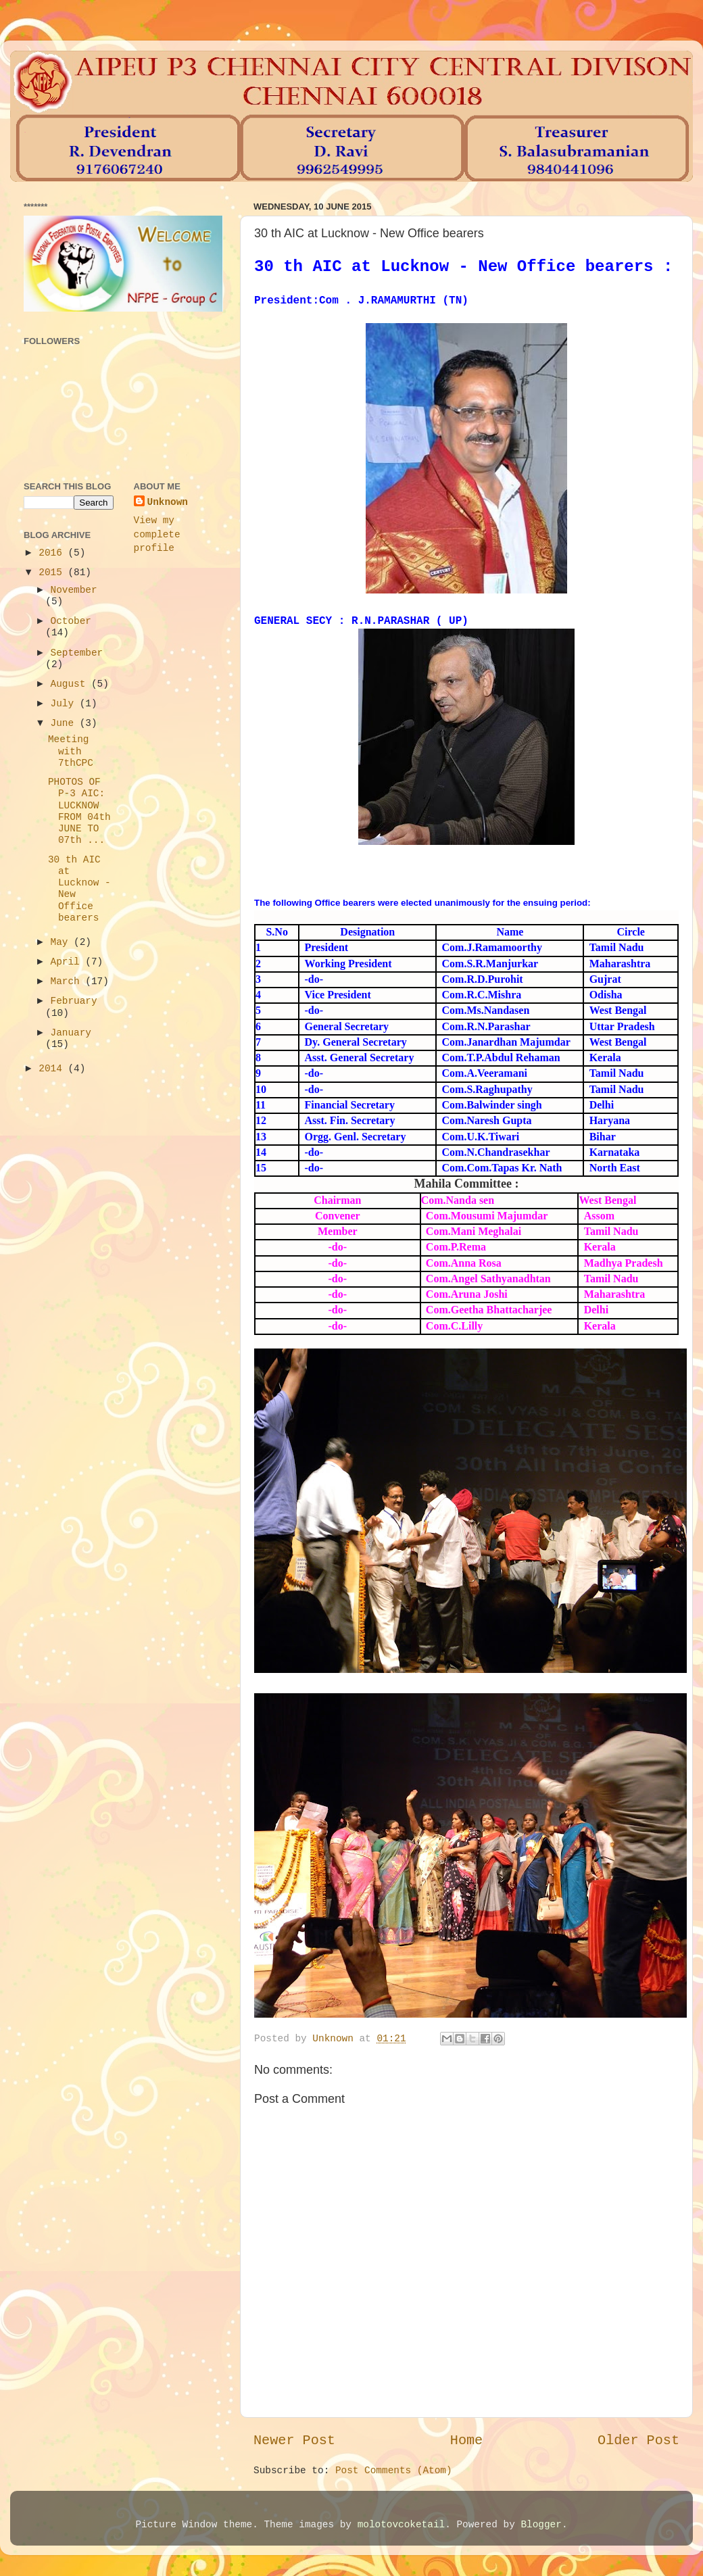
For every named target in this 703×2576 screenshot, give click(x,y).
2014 (53, 1068)
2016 (53, 553)
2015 (53, 572)
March (68, 981)
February (74, 1001)
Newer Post (294, 2440)
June (65, 723)
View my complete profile (157, 534)
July (65, 703)
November (74, 590)
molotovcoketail (401, 2524)
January (71, 1032)
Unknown (167, 502)
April (68, 961)
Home (466, 2440)
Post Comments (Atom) (393, 2470)
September (77, 653)
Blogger (540, 2524)
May (62, 942)
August (71, 684)
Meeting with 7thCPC (70, 751)
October (71, 621)
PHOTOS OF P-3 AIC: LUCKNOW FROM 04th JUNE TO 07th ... (79, 811)
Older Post (638, 2440)
